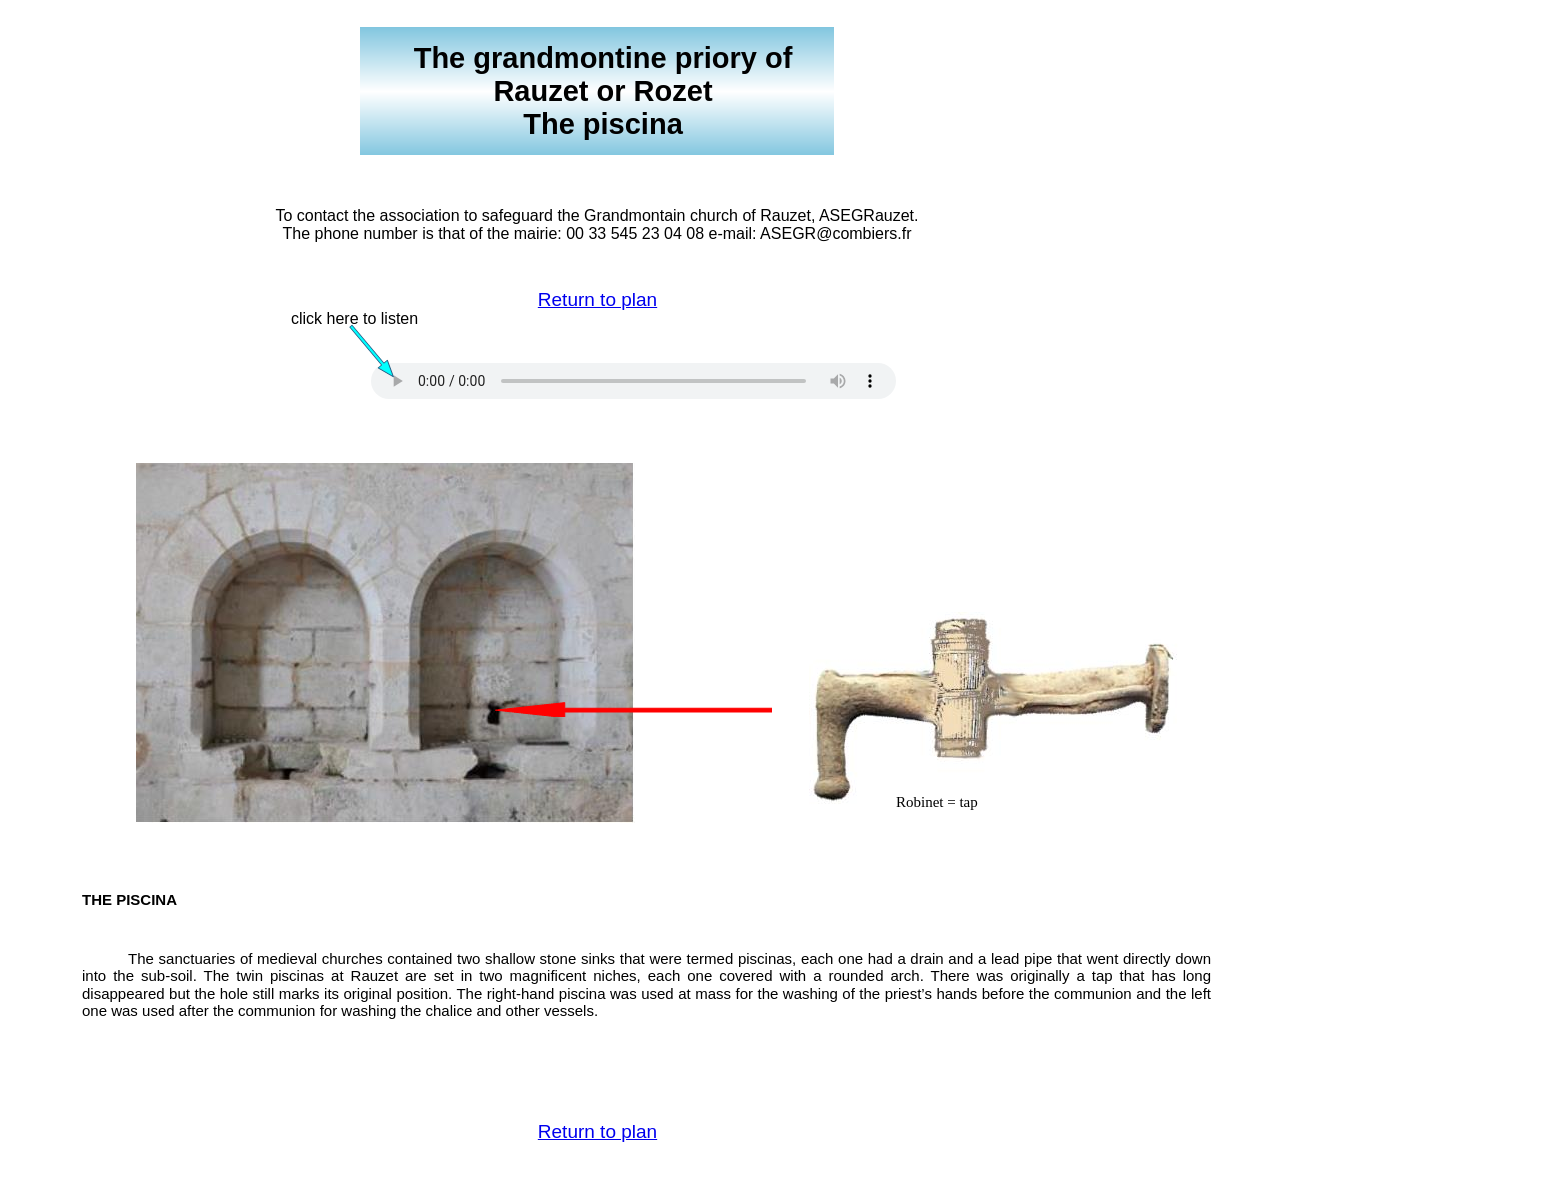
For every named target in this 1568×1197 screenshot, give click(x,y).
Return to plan (597, 299)
